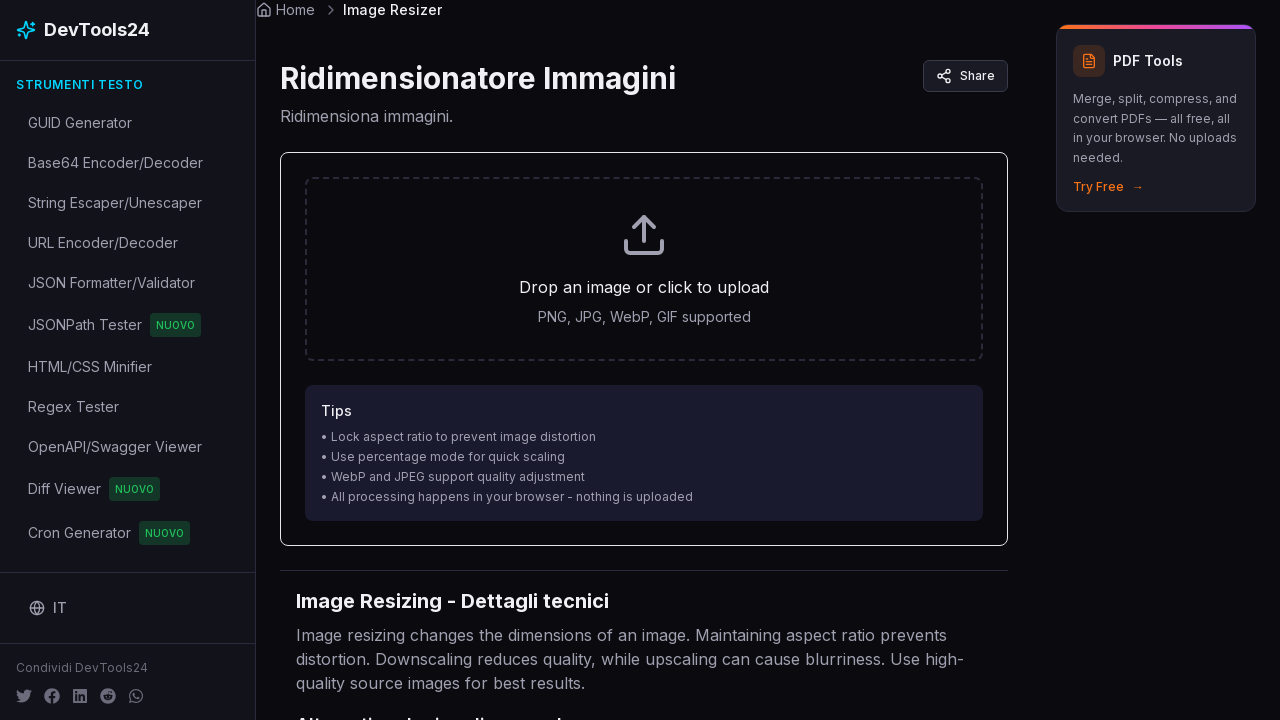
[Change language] (48, 608)
